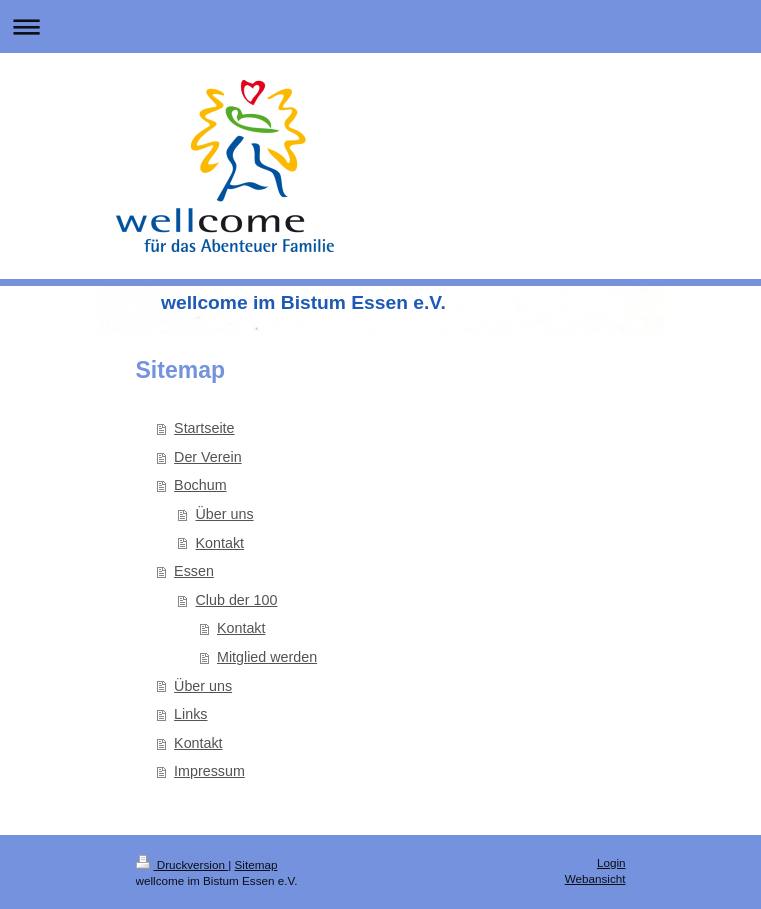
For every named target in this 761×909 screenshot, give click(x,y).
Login (611, 862)
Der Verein (208, 457)
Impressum (209, 771)
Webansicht (595, 878)
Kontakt (220, 543)
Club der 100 (237, 600)
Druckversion (182, 864)
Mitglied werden (267, 657)
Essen (194, 571)
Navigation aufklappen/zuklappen (380, 26)
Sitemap (256, 864)
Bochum (200, 485)
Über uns (225, 514)
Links (190, 714)
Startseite (204, 428)
